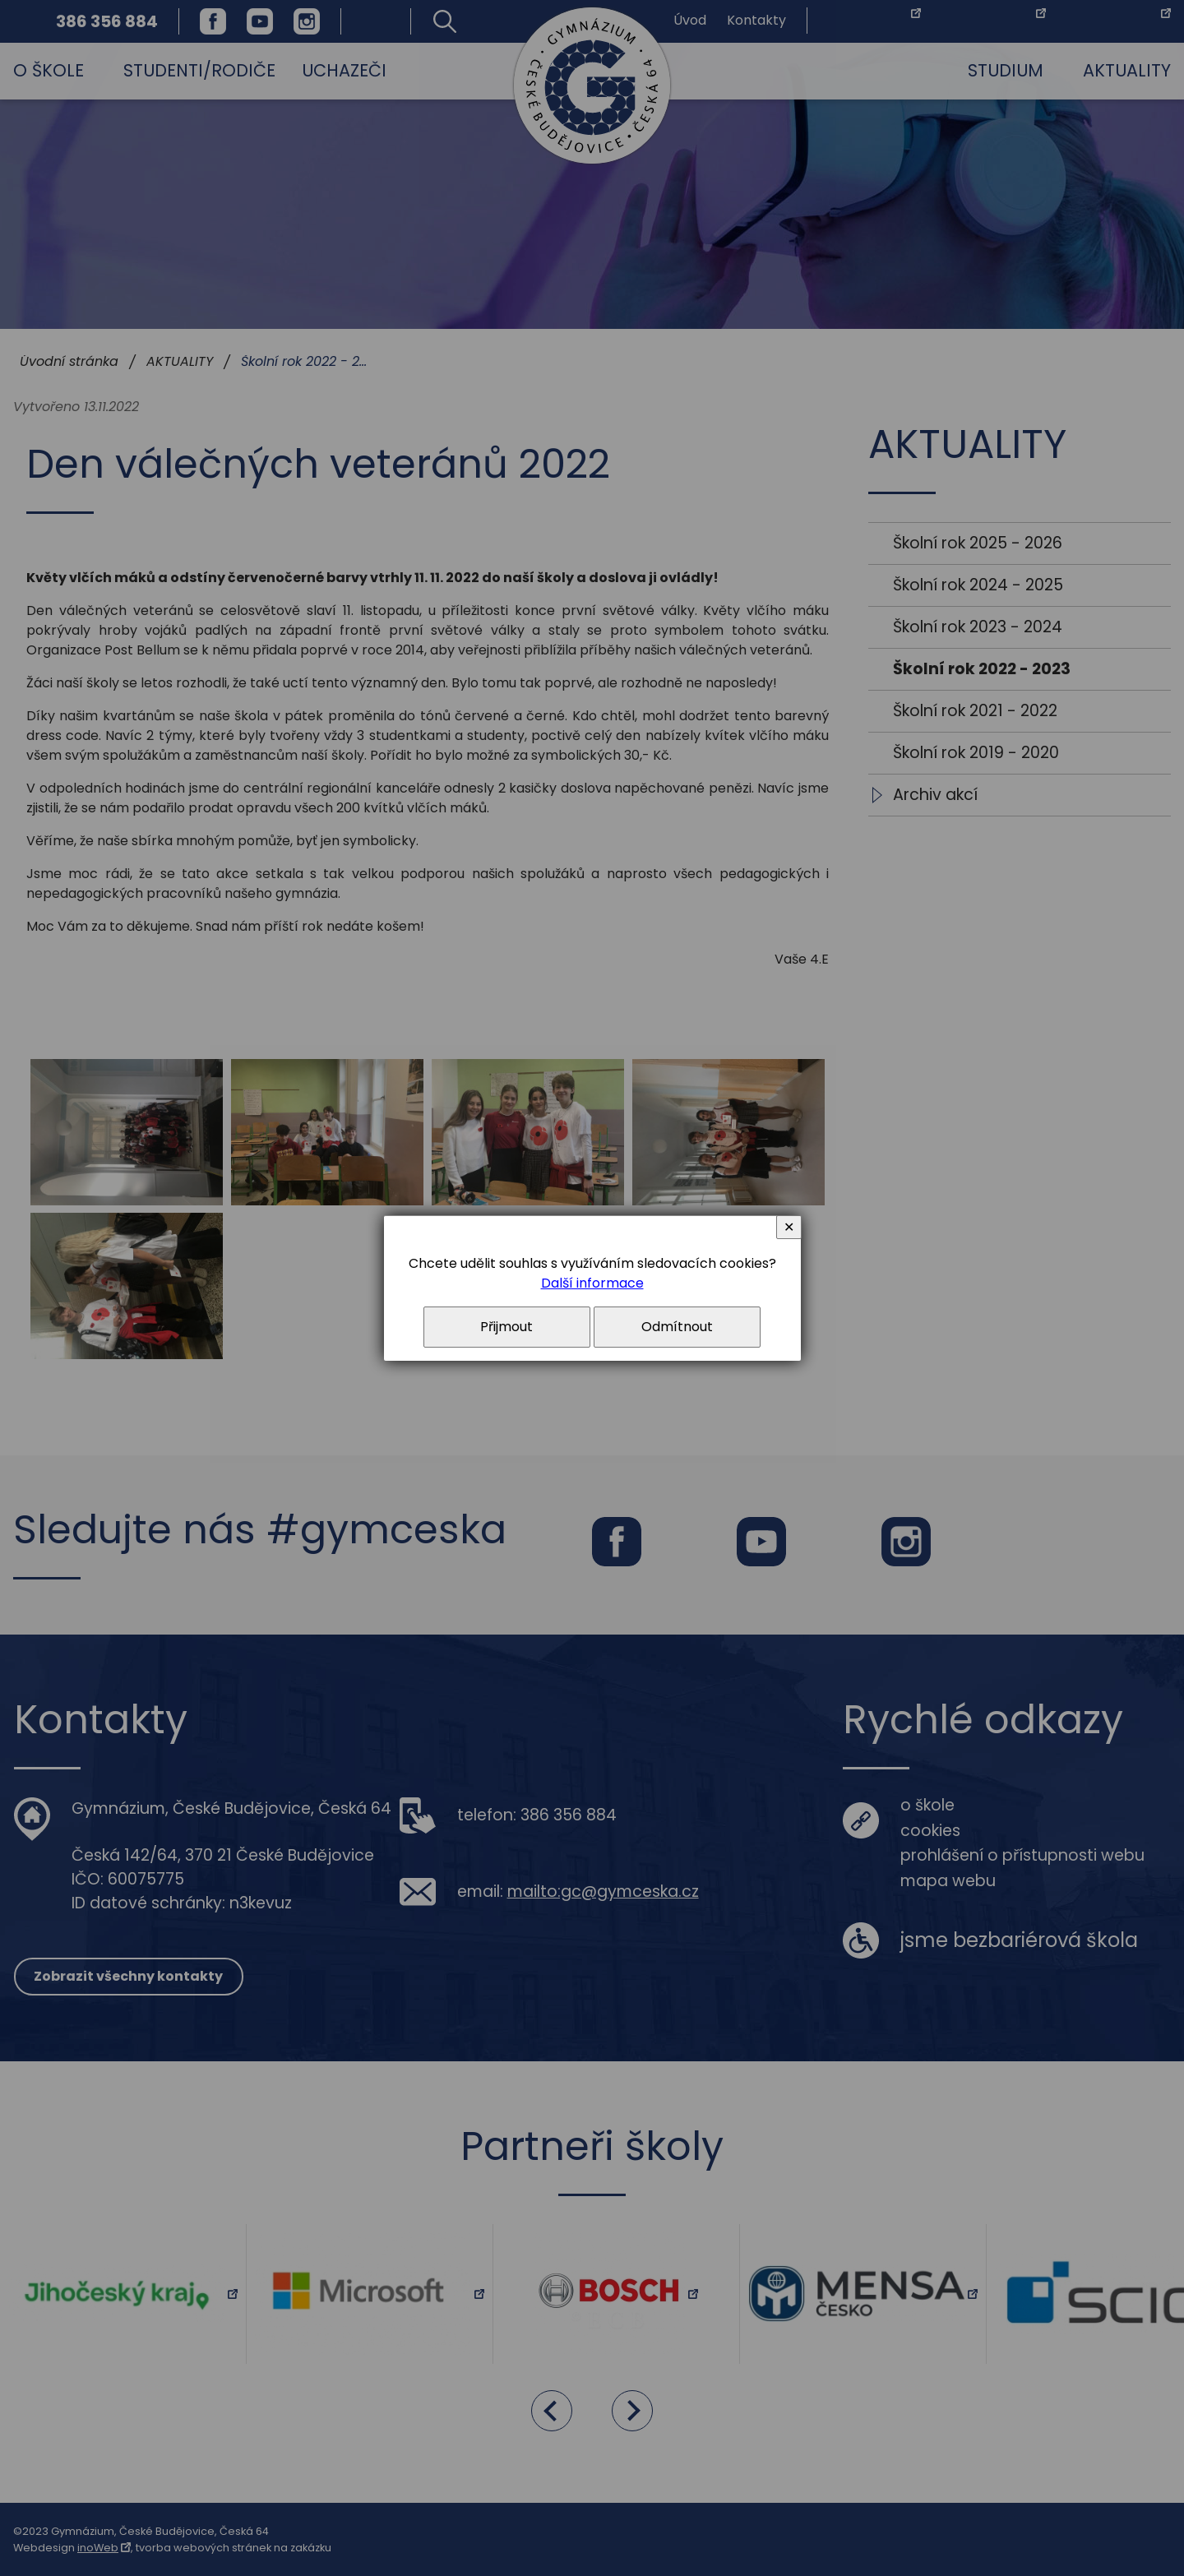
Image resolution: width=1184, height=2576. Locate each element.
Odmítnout (677, 1326)
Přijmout (506, 1326)
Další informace (592, 1283)
